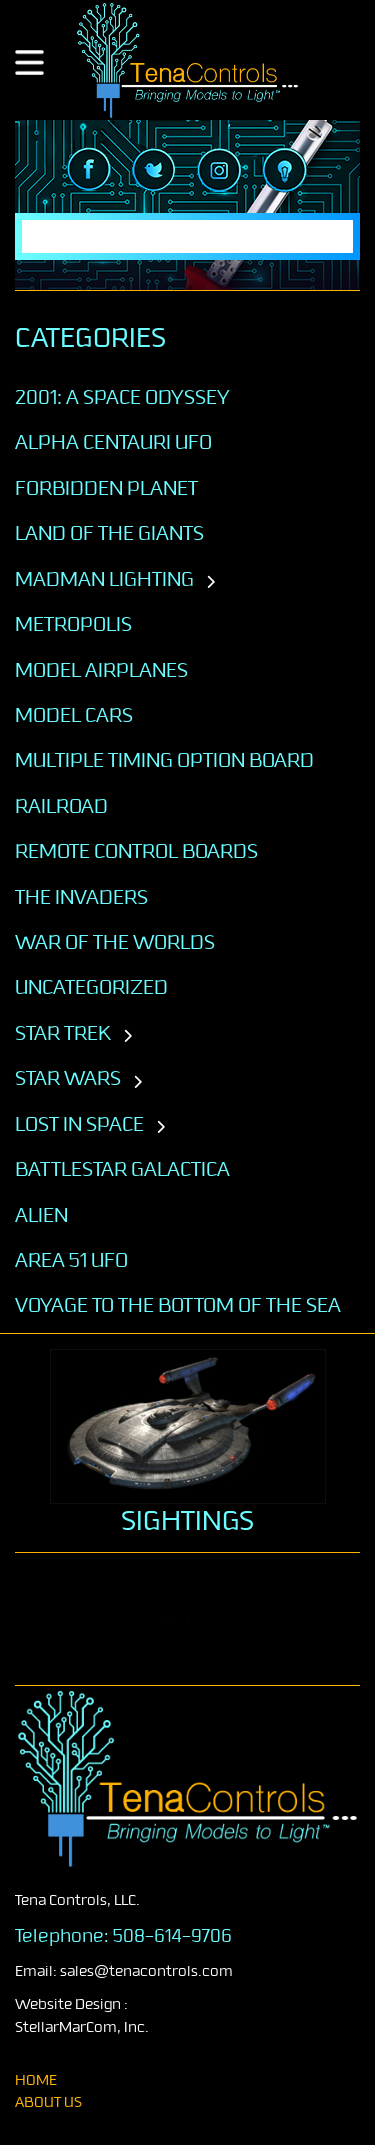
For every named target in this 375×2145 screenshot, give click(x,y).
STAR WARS (68, 1078)
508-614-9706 (172, 1936)
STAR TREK (63, 1033)
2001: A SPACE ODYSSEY (122, 397)
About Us (48, 2102)
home (36, 2080)
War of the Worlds (115, 942)
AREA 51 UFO (71, 1260)
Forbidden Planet (106, 488)
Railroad (61, 806)
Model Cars (74, 715)
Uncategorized (91, 987)
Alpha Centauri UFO (113, 442)
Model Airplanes (101, 670)
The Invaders (81, 897)
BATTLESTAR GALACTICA (122, 1169)
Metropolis (73, 624)
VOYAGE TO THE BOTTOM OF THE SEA (178, 1305)
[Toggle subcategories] (210, 583)
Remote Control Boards (136, 851)
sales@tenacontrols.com (146, 1971)
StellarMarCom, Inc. (82, 2027)
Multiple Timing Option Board (164, 760)
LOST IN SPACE (79, 1124)
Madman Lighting (104, 579)
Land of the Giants (109, 533)
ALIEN (41, 1215)
